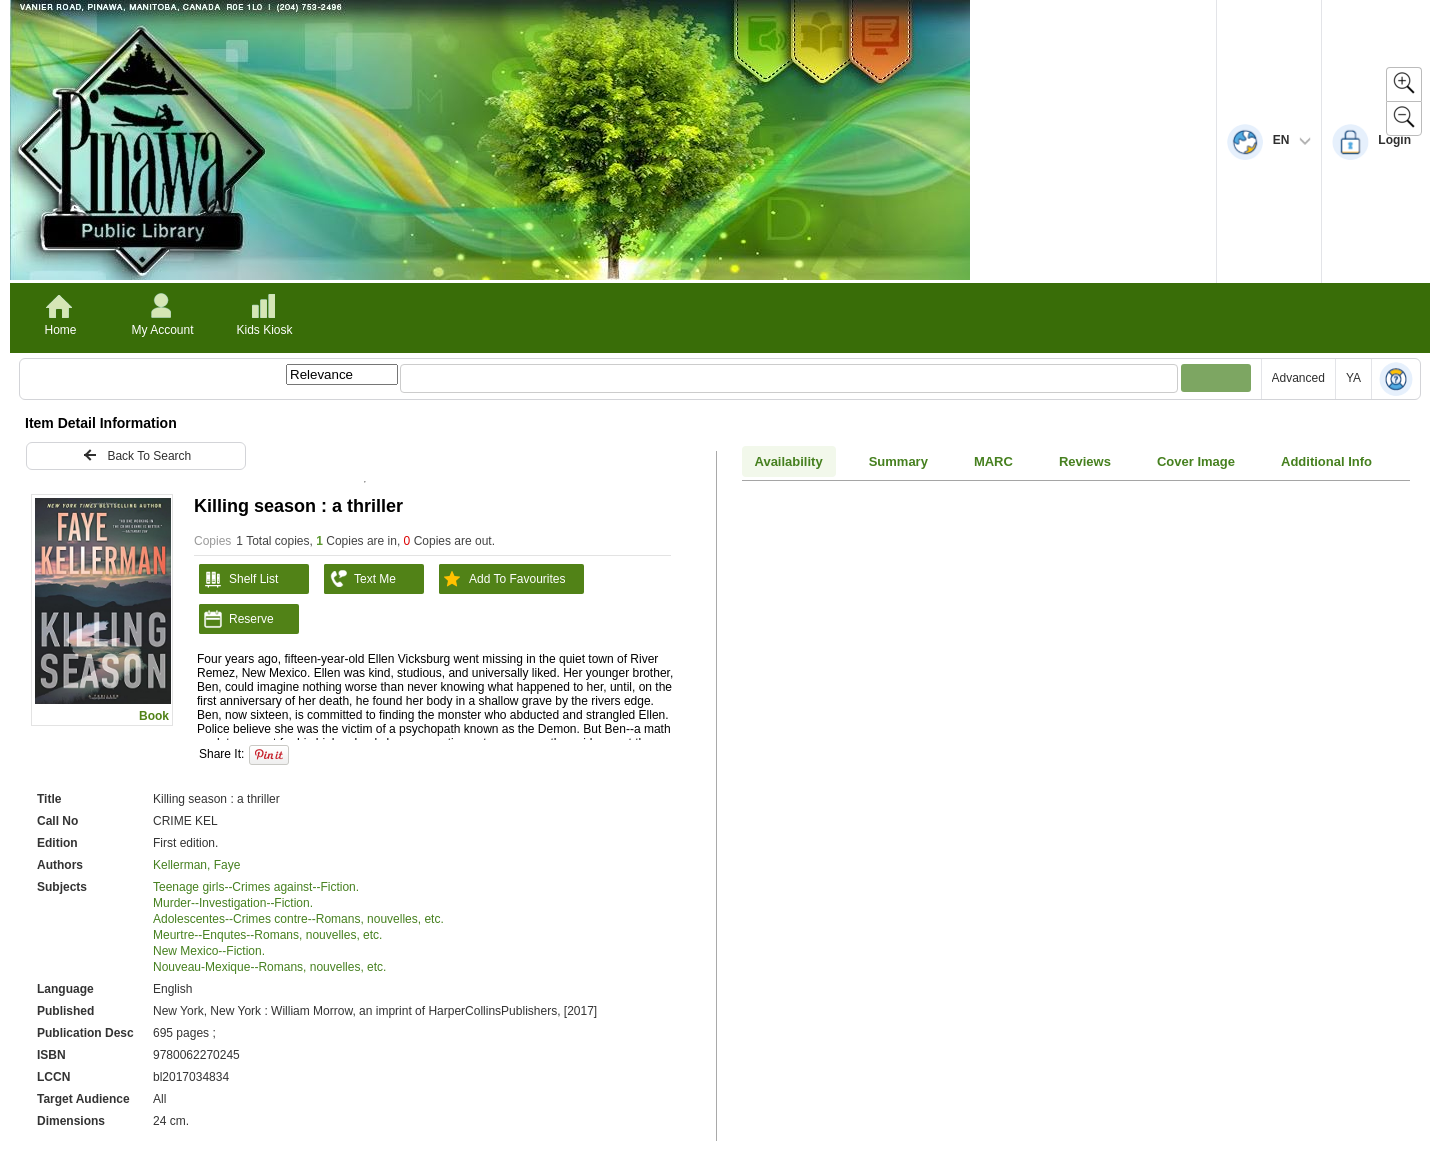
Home (60, 330)
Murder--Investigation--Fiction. (233, 903)
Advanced (1298, 378)
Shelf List (238, 579)
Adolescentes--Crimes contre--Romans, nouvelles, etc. (298, 919)
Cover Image (1196, 461)
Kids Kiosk (264, 330)
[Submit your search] (1216, 378)
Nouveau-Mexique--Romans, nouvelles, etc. (269, 967)
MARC (993, 461)
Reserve (236, 619)
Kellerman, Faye (196, 865)
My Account (162, 330)
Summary (898, 461)
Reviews (1085, 461)
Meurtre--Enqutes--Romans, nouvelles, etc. (267, 935)
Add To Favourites (502, 579)
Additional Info (1326, 461)
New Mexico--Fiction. (209, 951)
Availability (789, 461)
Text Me (360, 579)
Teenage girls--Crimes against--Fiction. (256, 887)
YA (1353, 378)
